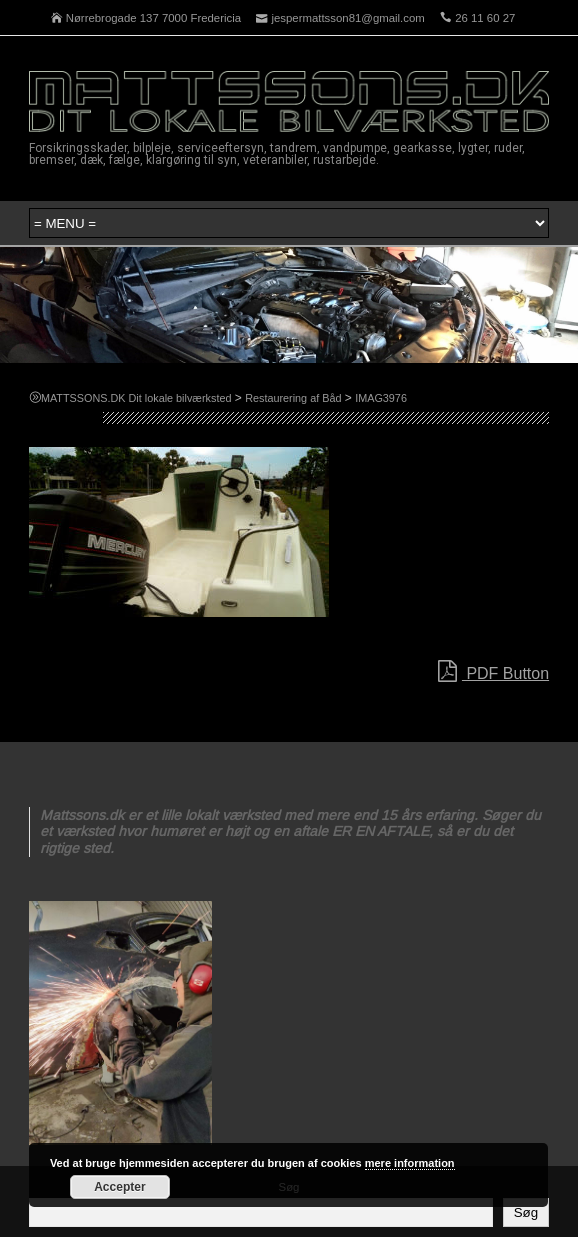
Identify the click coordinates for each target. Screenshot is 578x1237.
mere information (410, 1163)
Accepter (119, 1187)
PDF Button (493, 672)
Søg (526, 1212)
